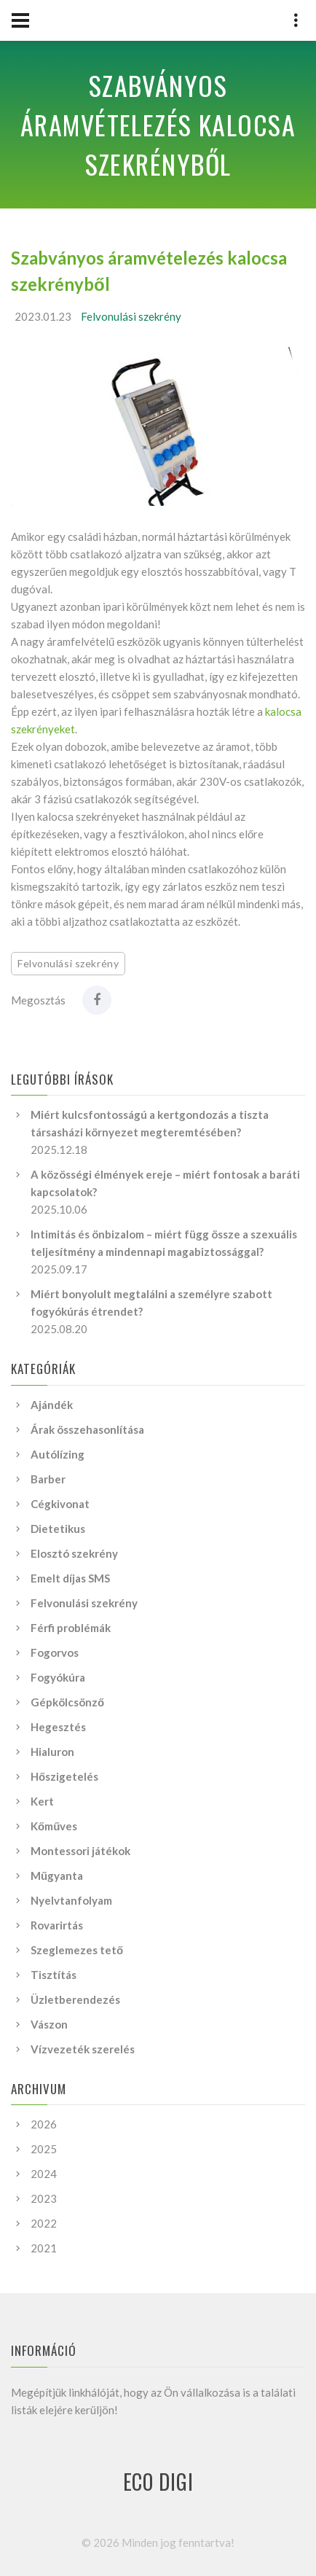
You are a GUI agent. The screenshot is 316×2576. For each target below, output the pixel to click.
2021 (44, 2248)
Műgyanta (57, 1875)
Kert (42, 1801)
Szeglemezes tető (77, 1949)
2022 (44, 2223)
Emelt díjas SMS (70, 1578)
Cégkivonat (60, 1503)
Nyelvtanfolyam (71, 1900)
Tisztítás (53, 1974)
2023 (44, 2198)
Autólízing (57, 1454)
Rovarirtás (57, 1925)
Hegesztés (58, 1726)
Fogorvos (55, 1652)
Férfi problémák (71, 1627)
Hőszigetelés (64, 1776)
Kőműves (54, 1826)
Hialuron (52, 1751)
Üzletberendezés (75, 1999)
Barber (48, 1479)
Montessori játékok (80, 1850)
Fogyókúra (58, 1677)
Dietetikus (58, 1528)
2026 (44, 2124)
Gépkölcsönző (67, 1702)
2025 (44, 2148)
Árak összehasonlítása (87, 1429)
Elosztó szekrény (74, 1553)
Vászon (49, 2024)
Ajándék (52, 1404)
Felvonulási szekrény (131, 316)
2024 (44, 2173)
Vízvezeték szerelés (83, 2049)
